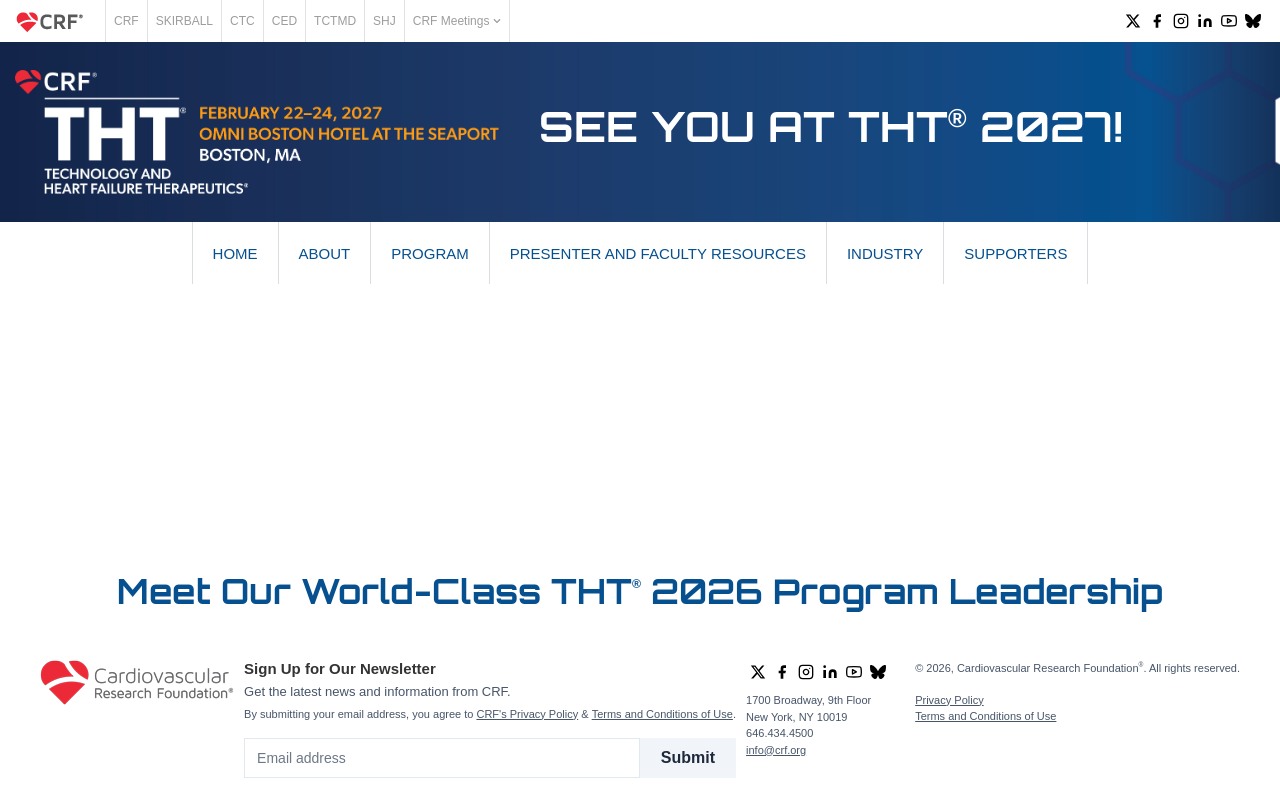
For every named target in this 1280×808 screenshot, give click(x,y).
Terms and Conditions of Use (662, 714)
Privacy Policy (949, 700)
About (325, 253)
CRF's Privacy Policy (527, 714)
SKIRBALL (184, 21)
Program (430, 253)
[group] (1133, 21)
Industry (885, 253)
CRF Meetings (457, 21)
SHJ (384, 21)
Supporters (1015, 253)
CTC (242, 21)
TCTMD (335, 21)
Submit (688, 757)
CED (284, 21)
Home (235, 253)
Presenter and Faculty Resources (658, 253)
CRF (126, 21)
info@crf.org (776, 750)
